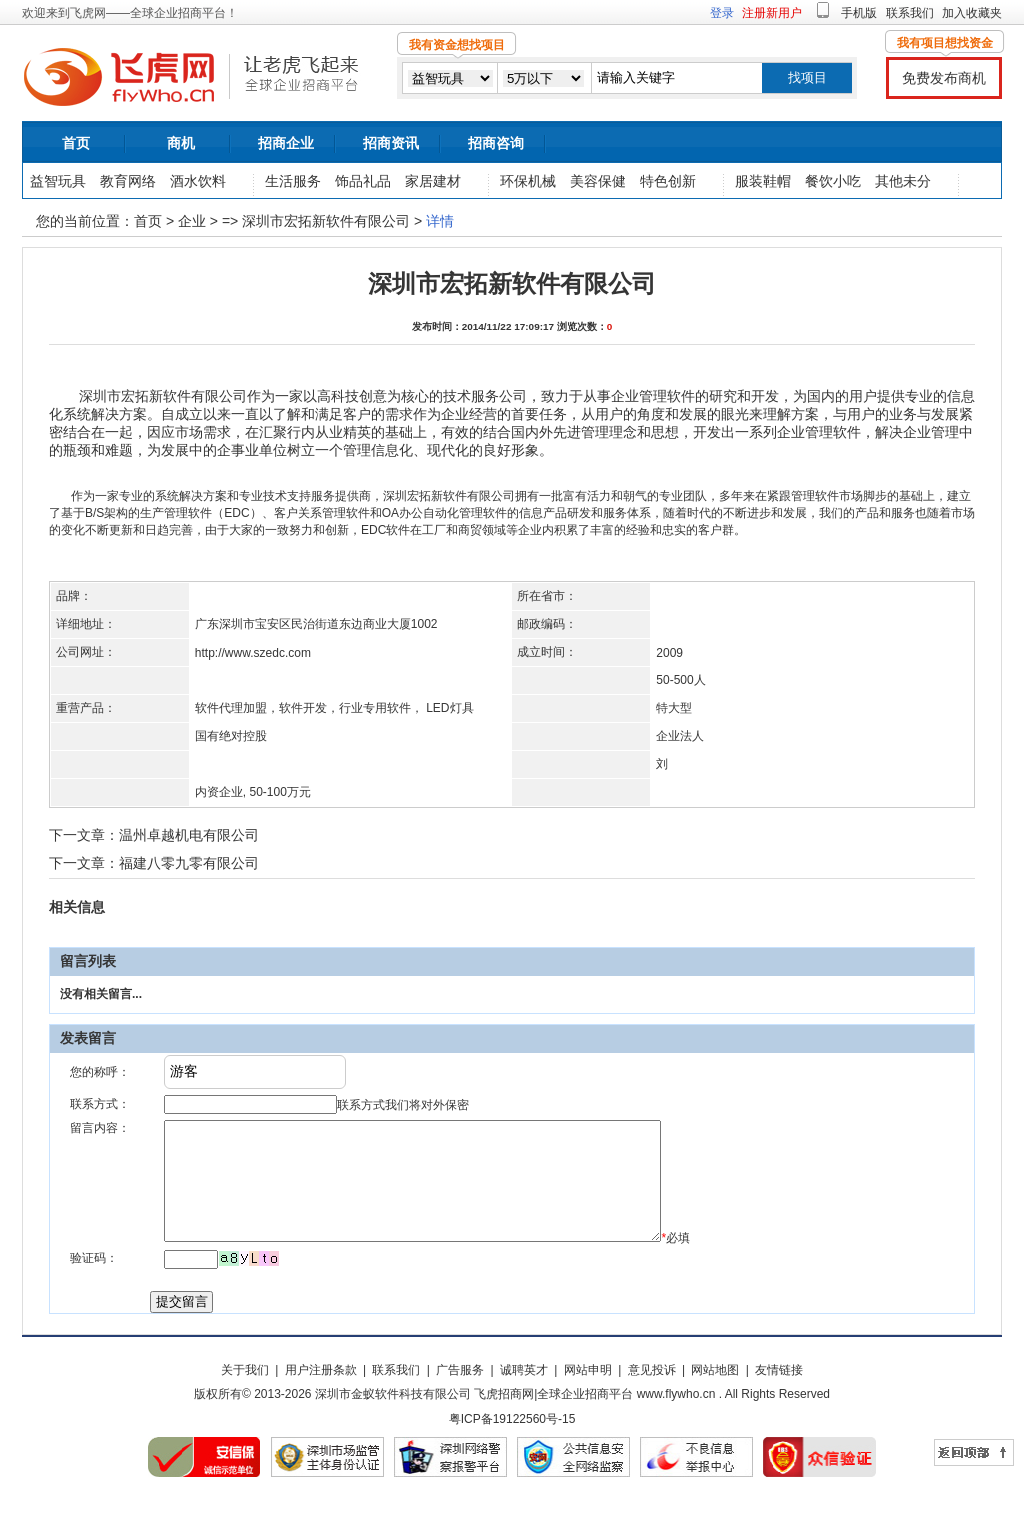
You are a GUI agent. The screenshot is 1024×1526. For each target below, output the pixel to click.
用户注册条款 (321, 1394)
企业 (192, 221)
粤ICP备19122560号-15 (512, 1443)
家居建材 (433, 181)
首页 (76, 143)
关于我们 (245, 1394)
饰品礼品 (363, 181)
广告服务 (460, 1394)
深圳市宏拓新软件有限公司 (326, 221)
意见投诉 (652, 1394)
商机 (181, 143)
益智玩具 (58, 181)
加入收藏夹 (972, 13)
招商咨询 (496, 143)
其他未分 (903, 181)
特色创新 (668, 181)
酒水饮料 (198, 181)
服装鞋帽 (763, 181)
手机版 (859, 13)
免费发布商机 (944, 78)
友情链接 (779, 1394)
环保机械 (528, 181)
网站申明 (588, 1394)
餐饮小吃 (833, 181)
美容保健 (598, 181)
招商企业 (286, 143)
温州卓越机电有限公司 (189, 835)
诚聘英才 (524, 1394)
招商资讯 (391, 143)
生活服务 (293, 181)
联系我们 (910, 13)
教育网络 (128, 181)
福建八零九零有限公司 (189, 863)
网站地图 (715, 1394)
